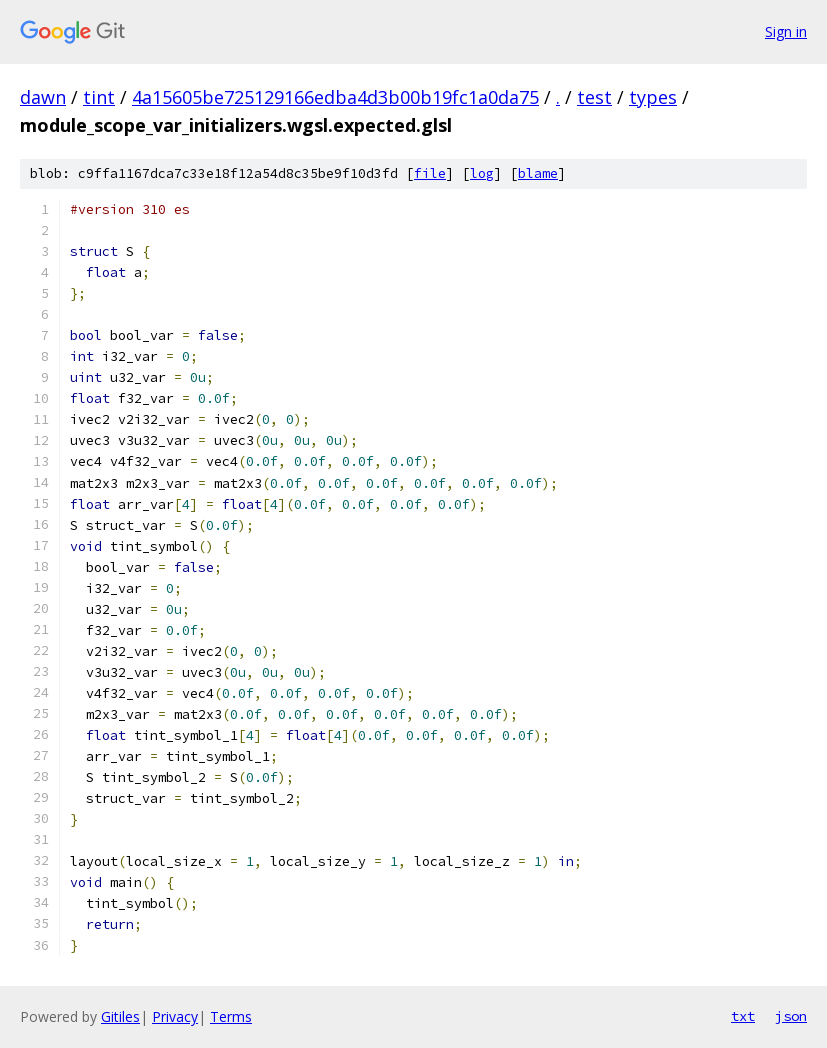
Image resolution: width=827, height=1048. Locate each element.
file (430, 173)
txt (743, 1016)
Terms (231, 1016)
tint (99, 97)
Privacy (175, 1016)
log (482, 173)
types (653, 97)
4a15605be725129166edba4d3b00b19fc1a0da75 (335, 97)
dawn (43, 97)
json (791, 1016)
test (594, 97)
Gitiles (120, 1016)
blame (538, 173)
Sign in (786, 31)
